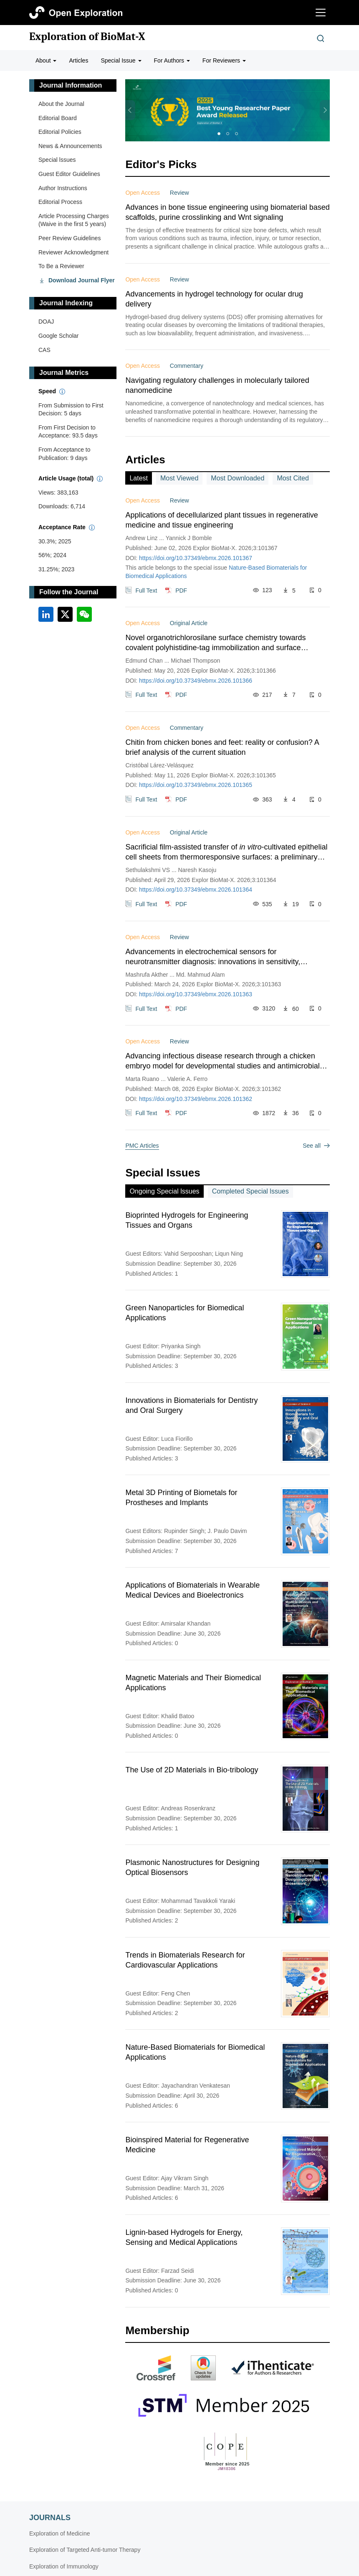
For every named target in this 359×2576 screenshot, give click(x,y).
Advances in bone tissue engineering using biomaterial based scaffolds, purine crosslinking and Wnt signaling (227, 212)
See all (316, 1146)
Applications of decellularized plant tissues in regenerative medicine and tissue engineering (221, 520)
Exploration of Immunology (64, 2566)
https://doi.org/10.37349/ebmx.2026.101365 (195, 785)
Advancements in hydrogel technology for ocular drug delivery (214, 299)
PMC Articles (142, 1146)
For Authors (172, 60)
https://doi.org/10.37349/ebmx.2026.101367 (195, 558)
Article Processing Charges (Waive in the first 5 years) (73, 220)
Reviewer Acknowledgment (73, 252)
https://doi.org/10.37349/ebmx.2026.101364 (195, 889)
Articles (78, 60)
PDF (181, 590)
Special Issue (121, 60)
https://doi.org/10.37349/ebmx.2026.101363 (195, 994)
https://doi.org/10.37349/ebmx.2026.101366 (195, 680)
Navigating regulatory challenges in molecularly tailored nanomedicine (217, 385)
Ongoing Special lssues (164, 1191)
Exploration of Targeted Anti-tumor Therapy (84, 2549)
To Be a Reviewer (61, 266)
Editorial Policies (59, 131)
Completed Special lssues (250, 1191)
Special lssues (57, 159)
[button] (130, 110)
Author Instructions (62, 188)
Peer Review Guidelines (69, 238)
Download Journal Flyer (81, 280)
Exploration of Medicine (59, 2533)
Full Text (146, 590)
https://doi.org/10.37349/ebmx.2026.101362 (195, 1099)
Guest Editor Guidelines (69, 174)
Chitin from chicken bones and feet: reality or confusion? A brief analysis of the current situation (222, 747)
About (45, 60)
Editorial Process (60, 202)
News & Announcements (70, 146)
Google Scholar (58, 335)
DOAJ (46, 321)
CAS (44, 350)
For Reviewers (224, 60)
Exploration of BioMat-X (87, 36)
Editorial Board (57, 118)
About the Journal (61, 104)
